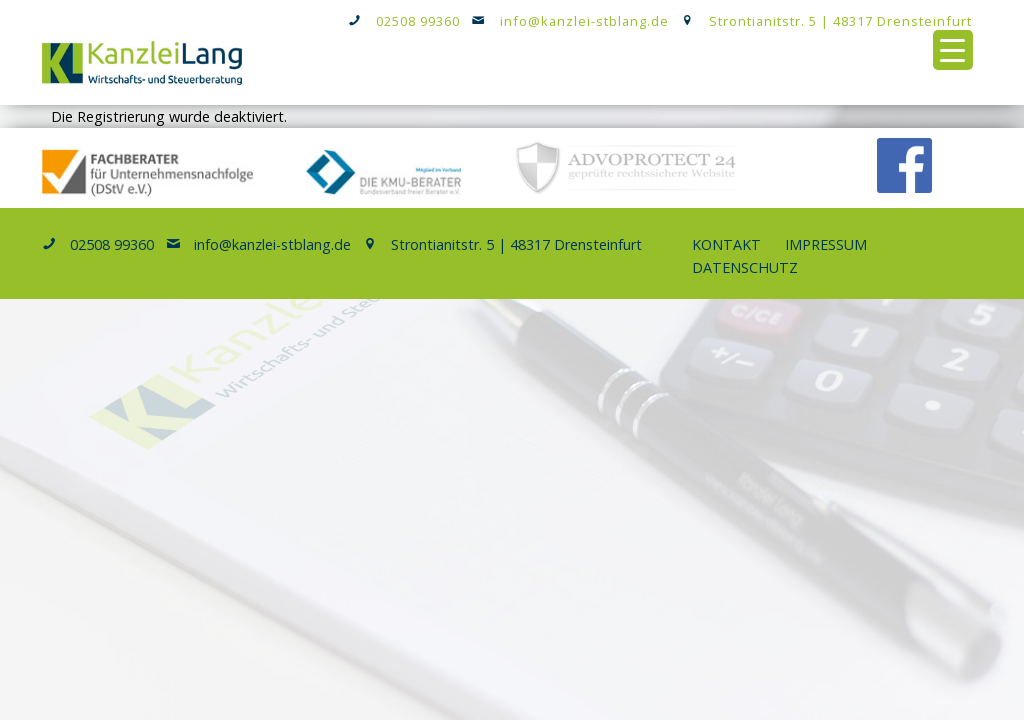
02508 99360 (418, 21)
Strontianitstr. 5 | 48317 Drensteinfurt (840, 21)
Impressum (826, 244)
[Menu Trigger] (953, 50)
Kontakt (726, 244)
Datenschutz (745, 267)
